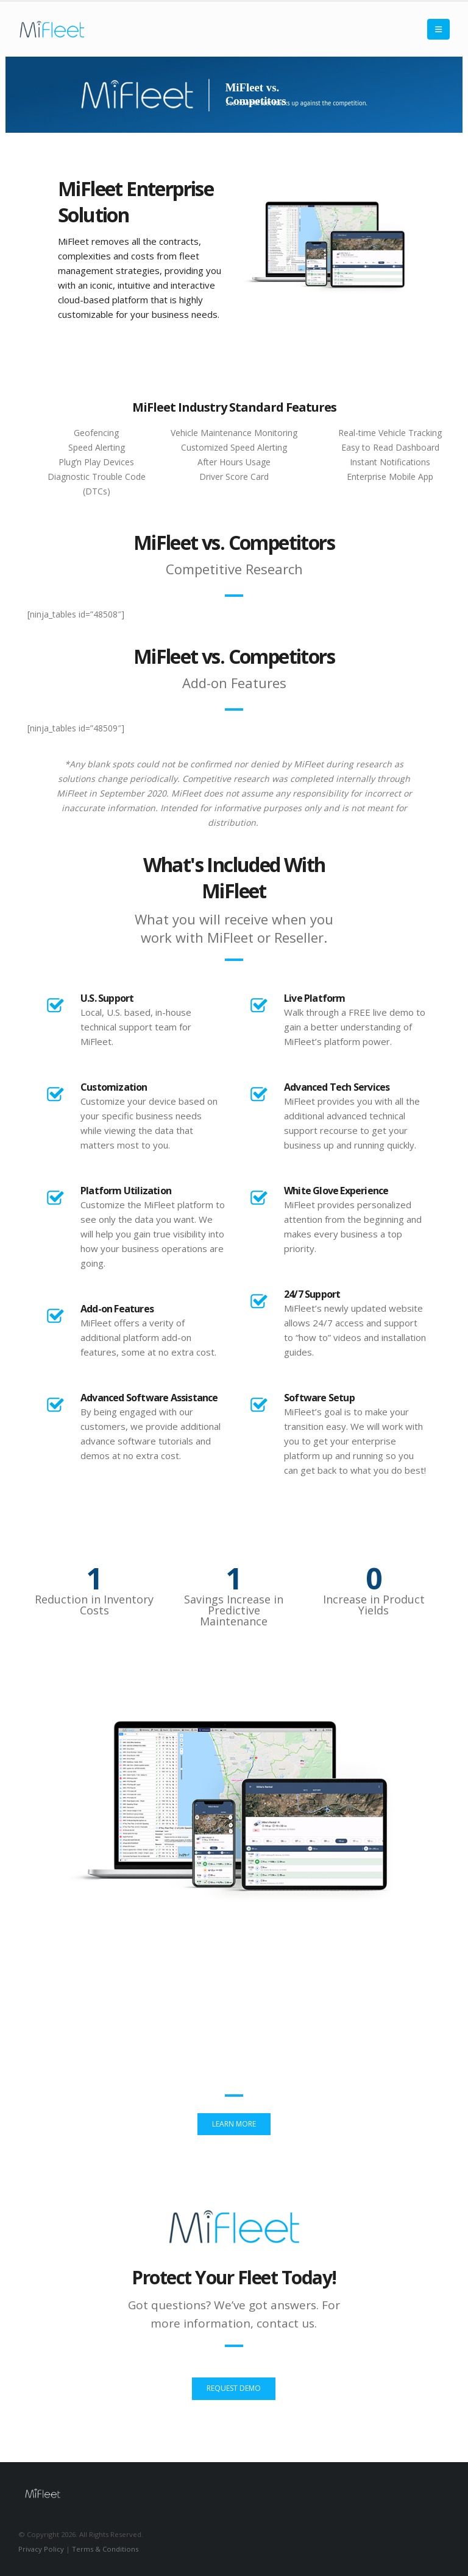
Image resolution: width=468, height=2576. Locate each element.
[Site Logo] (51, 29)
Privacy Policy (41, 2548)
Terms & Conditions (105, 2548)
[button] (438, 29)
